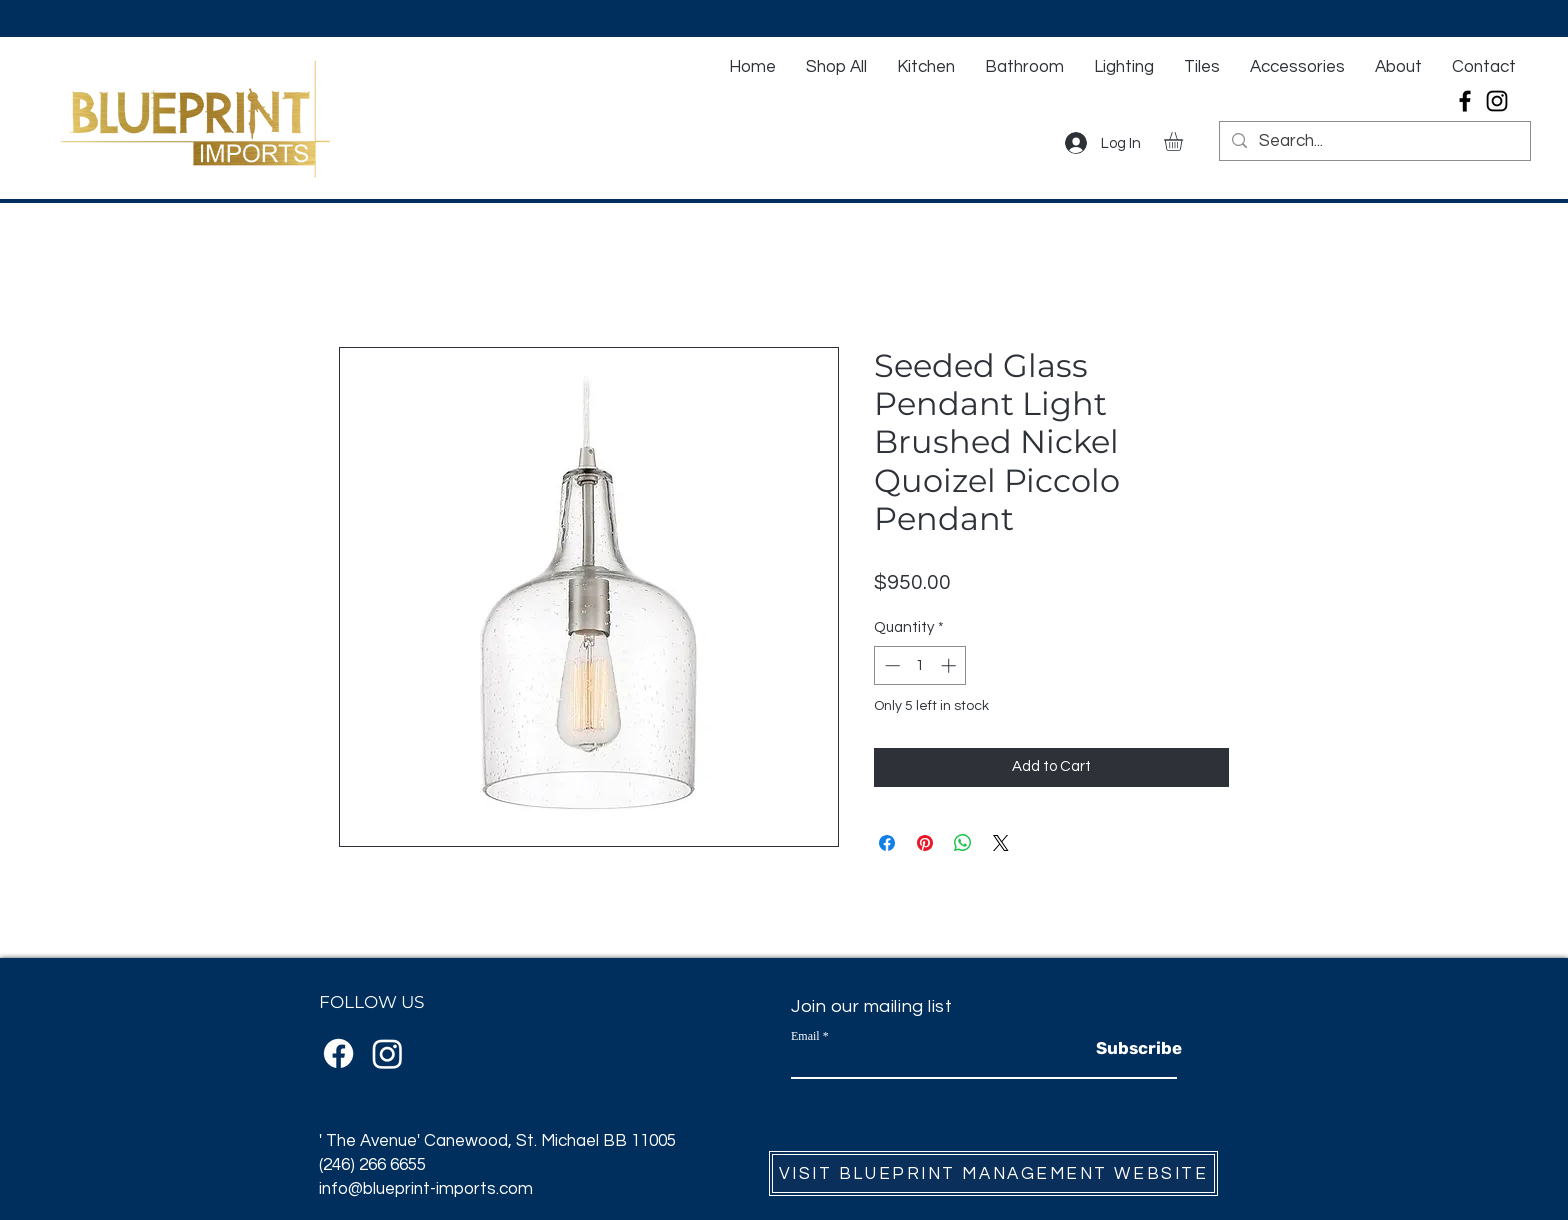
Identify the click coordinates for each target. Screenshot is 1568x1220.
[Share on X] (1001, 843)
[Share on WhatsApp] (963, 843)
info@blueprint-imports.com (426, 1189)
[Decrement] (890, 665)
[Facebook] (1465, 101)
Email (805, 1036)
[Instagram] (1497, 101)
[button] (1184, 141)
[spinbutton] (920, 665)
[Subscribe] (1139, 1049)
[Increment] (950, 665)
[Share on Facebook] (887, 843)
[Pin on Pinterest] (925, 843)
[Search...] (1373, 142)
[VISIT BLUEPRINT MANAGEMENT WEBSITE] (993, 1173)
